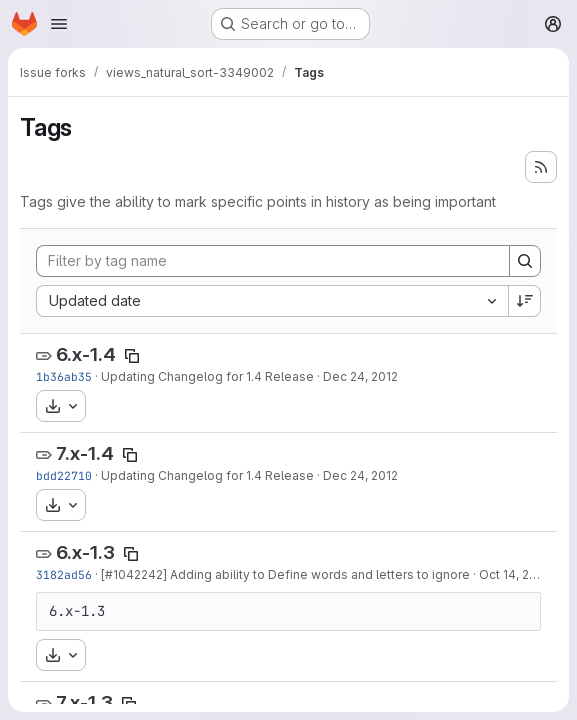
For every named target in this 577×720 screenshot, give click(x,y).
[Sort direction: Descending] (525, 301)
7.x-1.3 (84, 702)
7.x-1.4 (85, 453)
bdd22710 (64, 475)
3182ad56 (64, 574)
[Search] (525, 261)
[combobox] (272, 301)
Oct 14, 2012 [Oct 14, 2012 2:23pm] (514, 574)
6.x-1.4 (86, 354)
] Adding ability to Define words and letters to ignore (316, 574)
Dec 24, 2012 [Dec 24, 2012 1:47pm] (360, 475)
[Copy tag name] (132, 356)
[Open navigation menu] (59, 24)
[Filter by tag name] (273, 261)
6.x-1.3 (85, 552)
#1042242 (134, 574)
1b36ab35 (64, 376)
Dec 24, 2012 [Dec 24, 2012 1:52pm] (360, 376)
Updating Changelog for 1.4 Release (207, 376)
